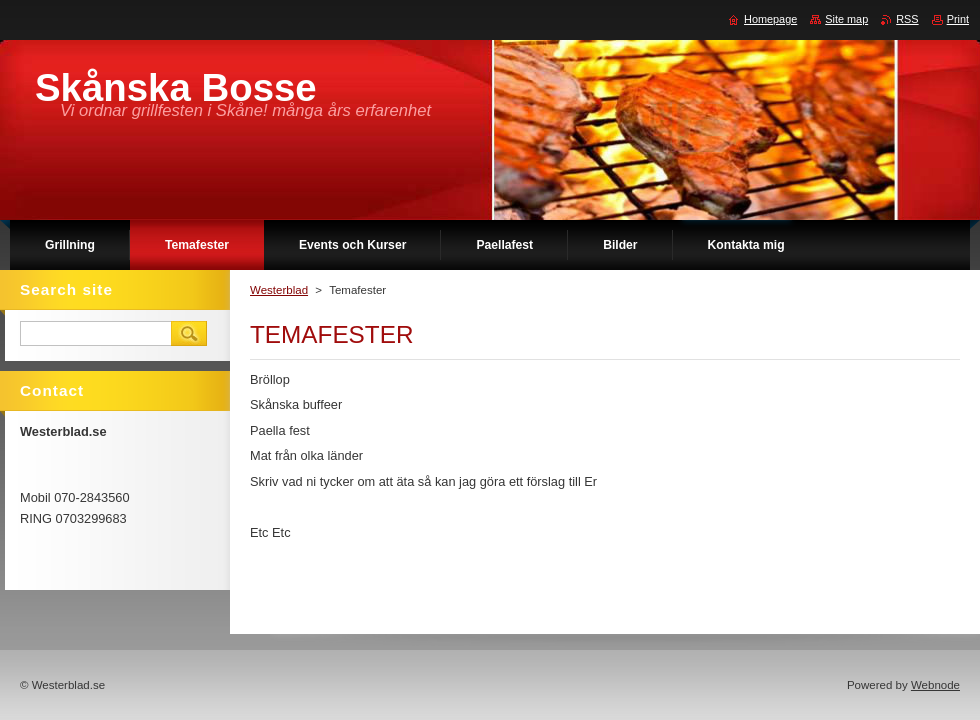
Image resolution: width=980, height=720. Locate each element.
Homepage (770, 19)
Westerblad (279, 290)
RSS (907, 19)
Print (958, 19)
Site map (846, 19)
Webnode (935, 685)
